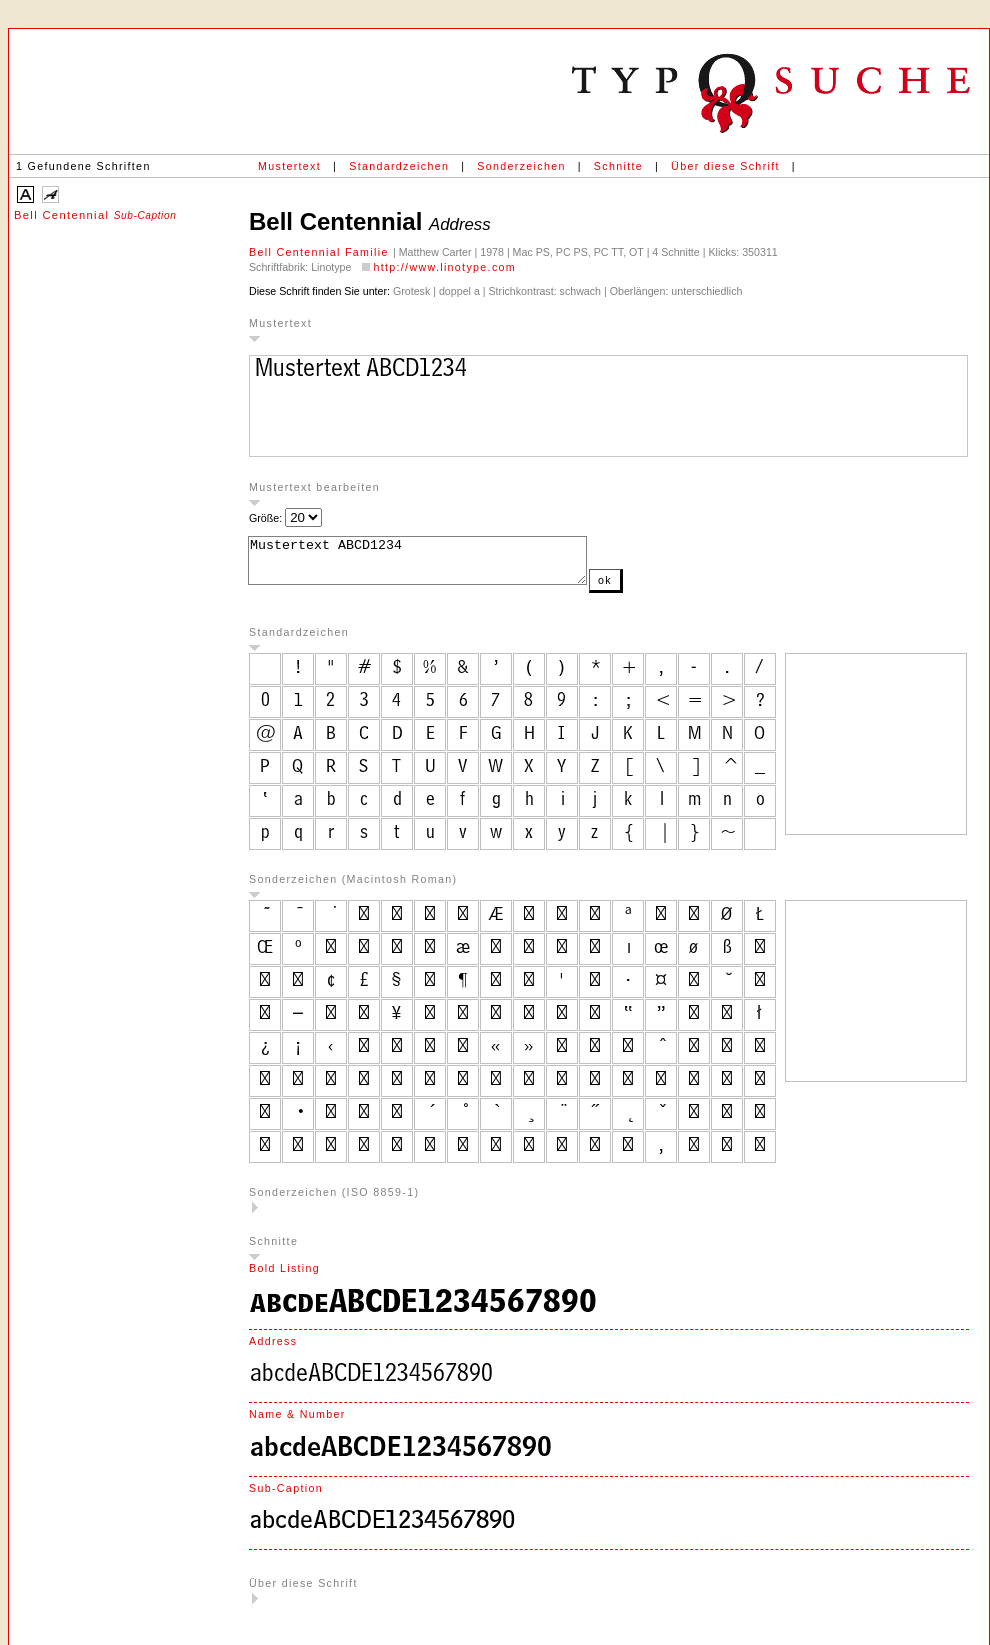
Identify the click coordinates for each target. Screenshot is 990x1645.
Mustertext (289, 166)
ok (645, 589)
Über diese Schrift (725, 166)
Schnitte (618, 166)
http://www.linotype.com (444, 267)
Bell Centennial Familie (321, 252)
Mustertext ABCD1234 (437, 565)
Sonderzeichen (521, 166)
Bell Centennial (95, 215)
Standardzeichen (399, 166)
